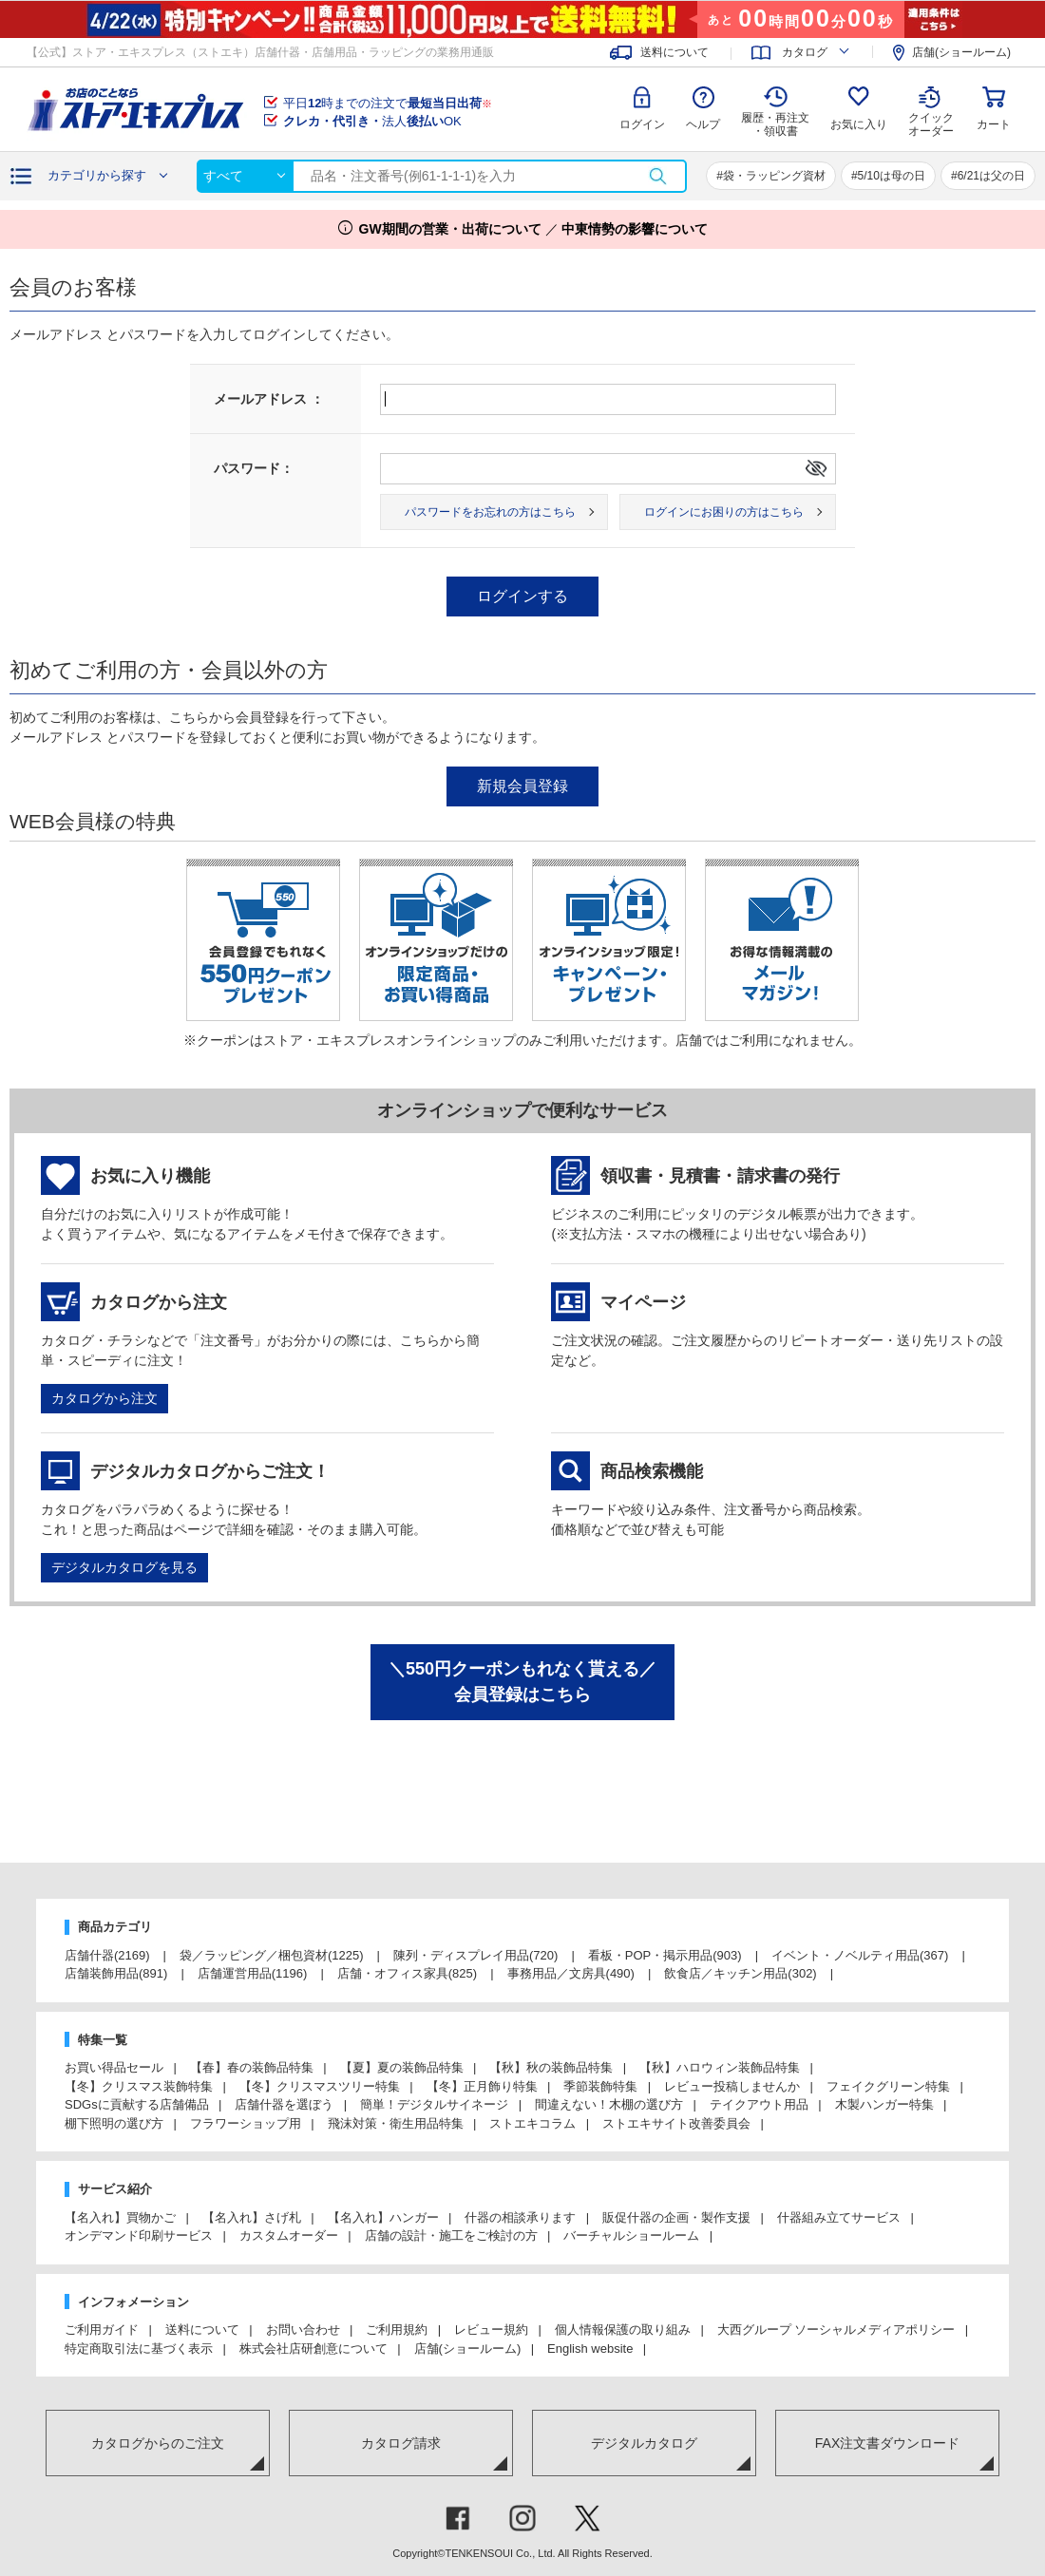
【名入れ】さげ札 (251, 2217)
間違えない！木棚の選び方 (609, 2104)
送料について (674, 52)
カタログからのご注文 (157, 2443)
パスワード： (254, 468)
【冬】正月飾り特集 (482, 2086)
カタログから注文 (104, 1398)
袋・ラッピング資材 (774, 175)
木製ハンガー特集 (884, 2104)
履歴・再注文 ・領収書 (775, 124)
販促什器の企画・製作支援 (676, 2217)
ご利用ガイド (102, 2329)
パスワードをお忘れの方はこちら (490, 512)
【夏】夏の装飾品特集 (402, 2067)
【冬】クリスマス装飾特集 (139, 2086)
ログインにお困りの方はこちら (724, 512)
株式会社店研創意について (313, 2348)
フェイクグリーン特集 (888, 2086)
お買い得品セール (114, 2067)
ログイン (642, 124)
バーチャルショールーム (631, 2235)
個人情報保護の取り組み (623, 2329)
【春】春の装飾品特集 (252, 2067)
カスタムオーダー (288, 2235)
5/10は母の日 (891, 175)
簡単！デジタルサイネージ (434, 2104)
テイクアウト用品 (759, 2104)
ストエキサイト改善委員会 (676, 2123)
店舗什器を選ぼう (284, 2104)
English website (590, 2348)
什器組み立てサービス (839, 2217)
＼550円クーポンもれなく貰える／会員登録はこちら (522, 1681)
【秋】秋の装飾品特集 (551, 2067)
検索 (657, 176)
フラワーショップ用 (245, 2123)
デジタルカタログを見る (124, 1567)
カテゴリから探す (97, 175)
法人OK (372, 121)
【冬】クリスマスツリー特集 (319, 2086)
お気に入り (858, 124)
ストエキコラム (532, 2123)
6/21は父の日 (991, 175)
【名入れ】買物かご (120, 2217)
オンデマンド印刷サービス (139, 2235)
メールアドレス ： (269, 399)
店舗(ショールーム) (961, 52)
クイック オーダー (931, 110)
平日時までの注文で (387, 103)
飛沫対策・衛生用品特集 (396, 2123)
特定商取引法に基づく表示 (139, 2348)
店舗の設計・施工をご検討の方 (451, 2235)
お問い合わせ (303, 2329)
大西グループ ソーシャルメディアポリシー (836, 2329)
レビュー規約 (491, 2329)
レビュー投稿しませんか (732, 2086)
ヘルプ (703, 124)
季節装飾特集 (600, 2086)
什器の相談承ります (520, 2217)
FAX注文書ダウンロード (887, 2443)
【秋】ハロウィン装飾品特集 (719, 2067)
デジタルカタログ (644, 2443)
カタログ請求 (401, 2443)
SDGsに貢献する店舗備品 (137, 2104)
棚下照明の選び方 (114, 2123)
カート (994, 124)
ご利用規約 (397, 2329)
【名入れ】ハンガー (383, 2217)
